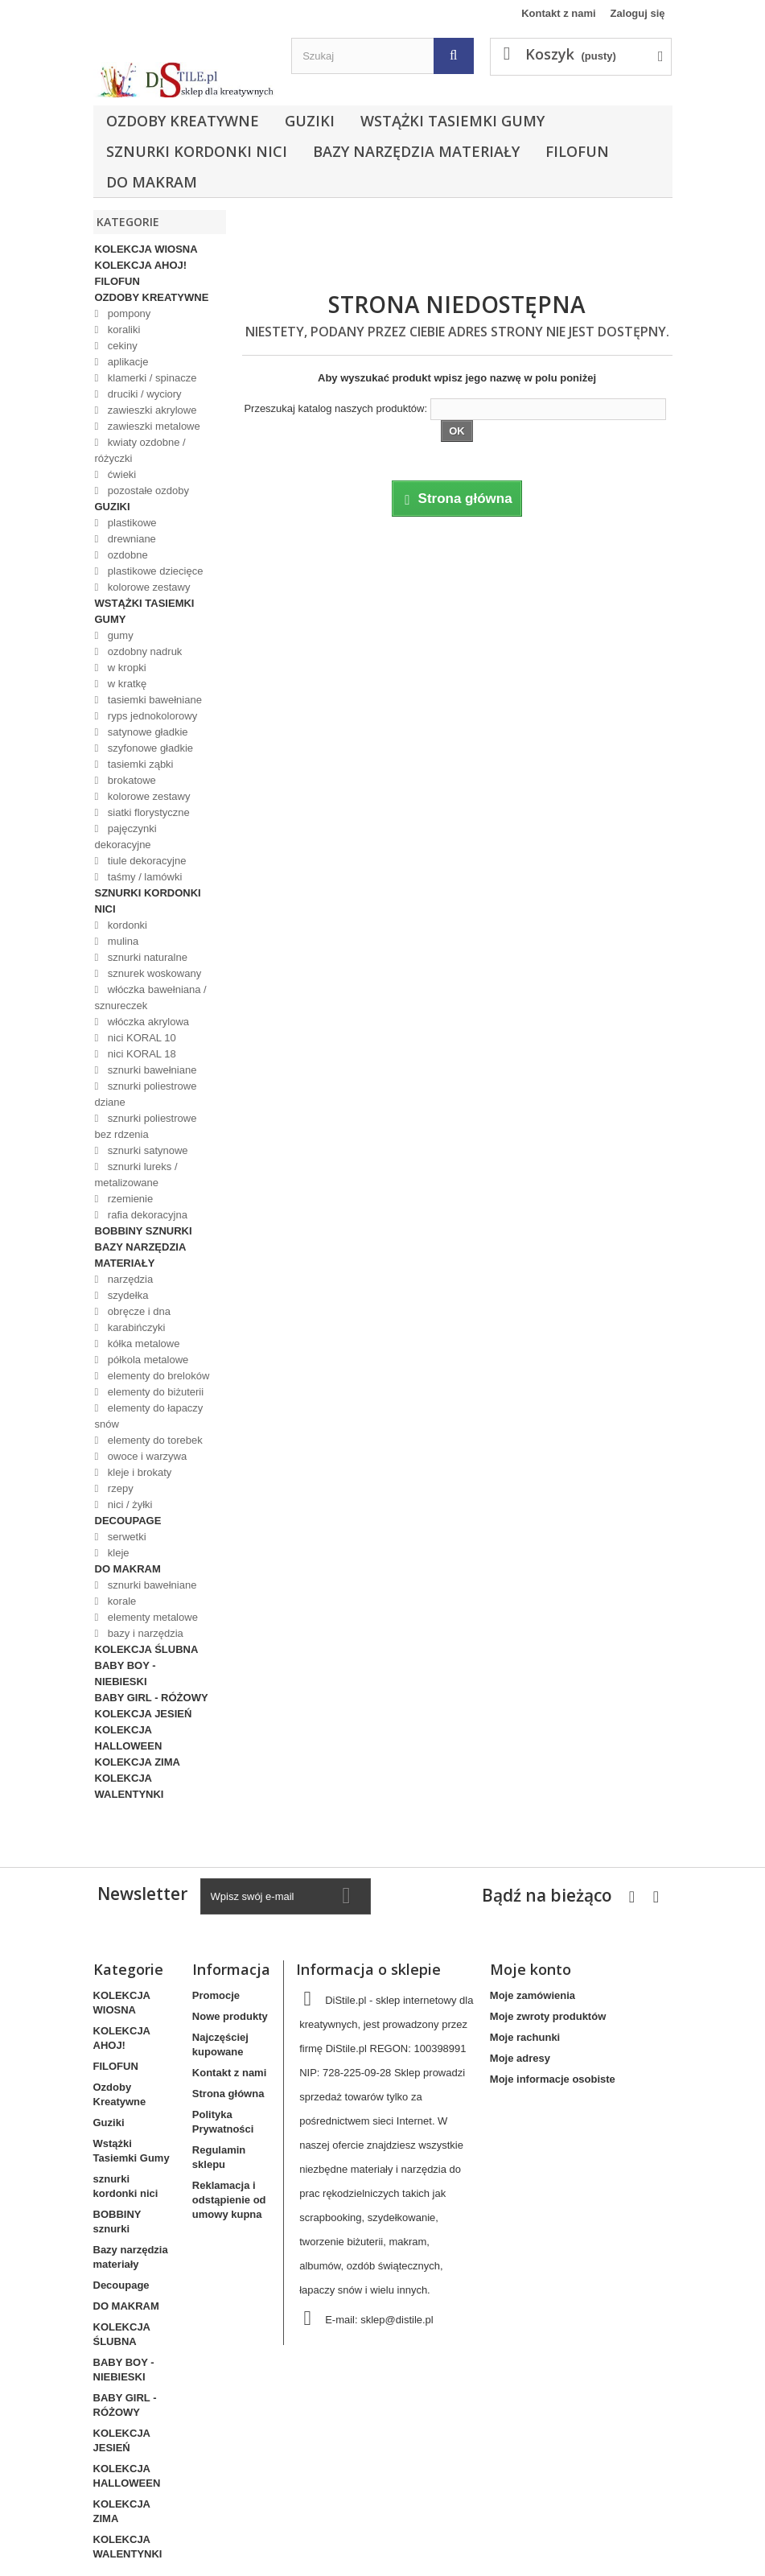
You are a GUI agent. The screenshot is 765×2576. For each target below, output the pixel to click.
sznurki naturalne (146, 957)
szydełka (126, 1295)
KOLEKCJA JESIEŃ (143, 1714)
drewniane (130, 539)
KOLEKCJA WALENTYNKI (129, 1786)
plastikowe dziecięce (154, 571)
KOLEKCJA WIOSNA (146, 249)
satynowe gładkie (146, 732)
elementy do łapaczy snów (149, 1416)
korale (120, 1601)
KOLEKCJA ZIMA (137, 1762)
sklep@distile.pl (397, 2320)
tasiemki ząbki (139, 764)
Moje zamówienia (532, 1995)
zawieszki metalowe (152, 426)
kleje (117, 1553)
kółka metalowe (142, 1343)
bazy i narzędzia (144, 1633)
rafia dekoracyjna (146, 1215)
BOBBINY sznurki (143, 1231)
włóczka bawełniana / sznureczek (151, 997)
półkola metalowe (146, 1360)
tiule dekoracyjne (145, 861)
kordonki (126, 925)
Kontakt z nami (558, 13)
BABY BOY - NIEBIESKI (125, 1673)
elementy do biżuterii (154, 1392)
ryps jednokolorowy (151, 716)
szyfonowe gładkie (149, 748)
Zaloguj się (638, 13)
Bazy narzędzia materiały (416, 151)
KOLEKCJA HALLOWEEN (128, 1738)
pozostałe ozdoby (147, 490)
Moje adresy (520, 2058)
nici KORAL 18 (140, 1054)
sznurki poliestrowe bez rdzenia (146, 1126)
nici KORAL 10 (140, 1038)
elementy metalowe (151, 1617)
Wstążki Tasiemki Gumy (452, 120)
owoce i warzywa (146, 1456)
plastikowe (130, 523)
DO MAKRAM (151, 182)
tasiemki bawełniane (153, 700)
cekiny (121, 346)
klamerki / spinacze (150, 378)
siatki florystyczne (147, 812)
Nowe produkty (230, 2016)
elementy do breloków (157, 1376)
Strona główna (228, 2094)
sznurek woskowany (153, 973)
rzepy (119, 1488)
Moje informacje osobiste (552, 2079)
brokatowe (130, 780)
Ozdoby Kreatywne (182, 120)
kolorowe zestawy (147, 587)
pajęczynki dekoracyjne (126, 836)
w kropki (125, 668)
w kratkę (125, 684)
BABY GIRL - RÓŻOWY (151, 1698)
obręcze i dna (138, 1311)
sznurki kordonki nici (196, 151)
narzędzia (129, 1279)
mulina (121, 941)
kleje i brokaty (138, 1472)
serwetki (125, 1537)
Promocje (216, 1995)
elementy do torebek (153, 1440)
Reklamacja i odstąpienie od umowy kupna (229, 2199)
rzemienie (129, 1199)
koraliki (122, 330)
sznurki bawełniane (150, 1070)
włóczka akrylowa (147, 1022)
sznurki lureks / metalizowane (136, 1174)
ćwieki (120, 474)
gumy (119, 635)
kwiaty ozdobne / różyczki (140, 450)
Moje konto (530, 1969)
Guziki (310, 120)
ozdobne (126, 555)
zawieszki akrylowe (150, 410)
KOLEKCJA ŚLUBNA (147, 1649)
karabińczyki (135, 1327)
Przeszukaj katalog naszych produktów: (335, 408)
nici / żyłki (128, 1504)
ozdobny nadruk (143, 651)
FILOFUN (577, 151)
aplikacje (126, 362)
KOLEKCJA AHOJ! (141, 265)
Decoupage (128, 1521)
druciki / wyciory (143, 394)
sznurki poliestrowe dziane (146, 1094)
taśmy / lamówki (143, 877)
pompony (127, 313)
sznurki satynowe (146, 1150)
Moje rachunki (525, 2037)
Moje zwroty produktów (548, 2016)
